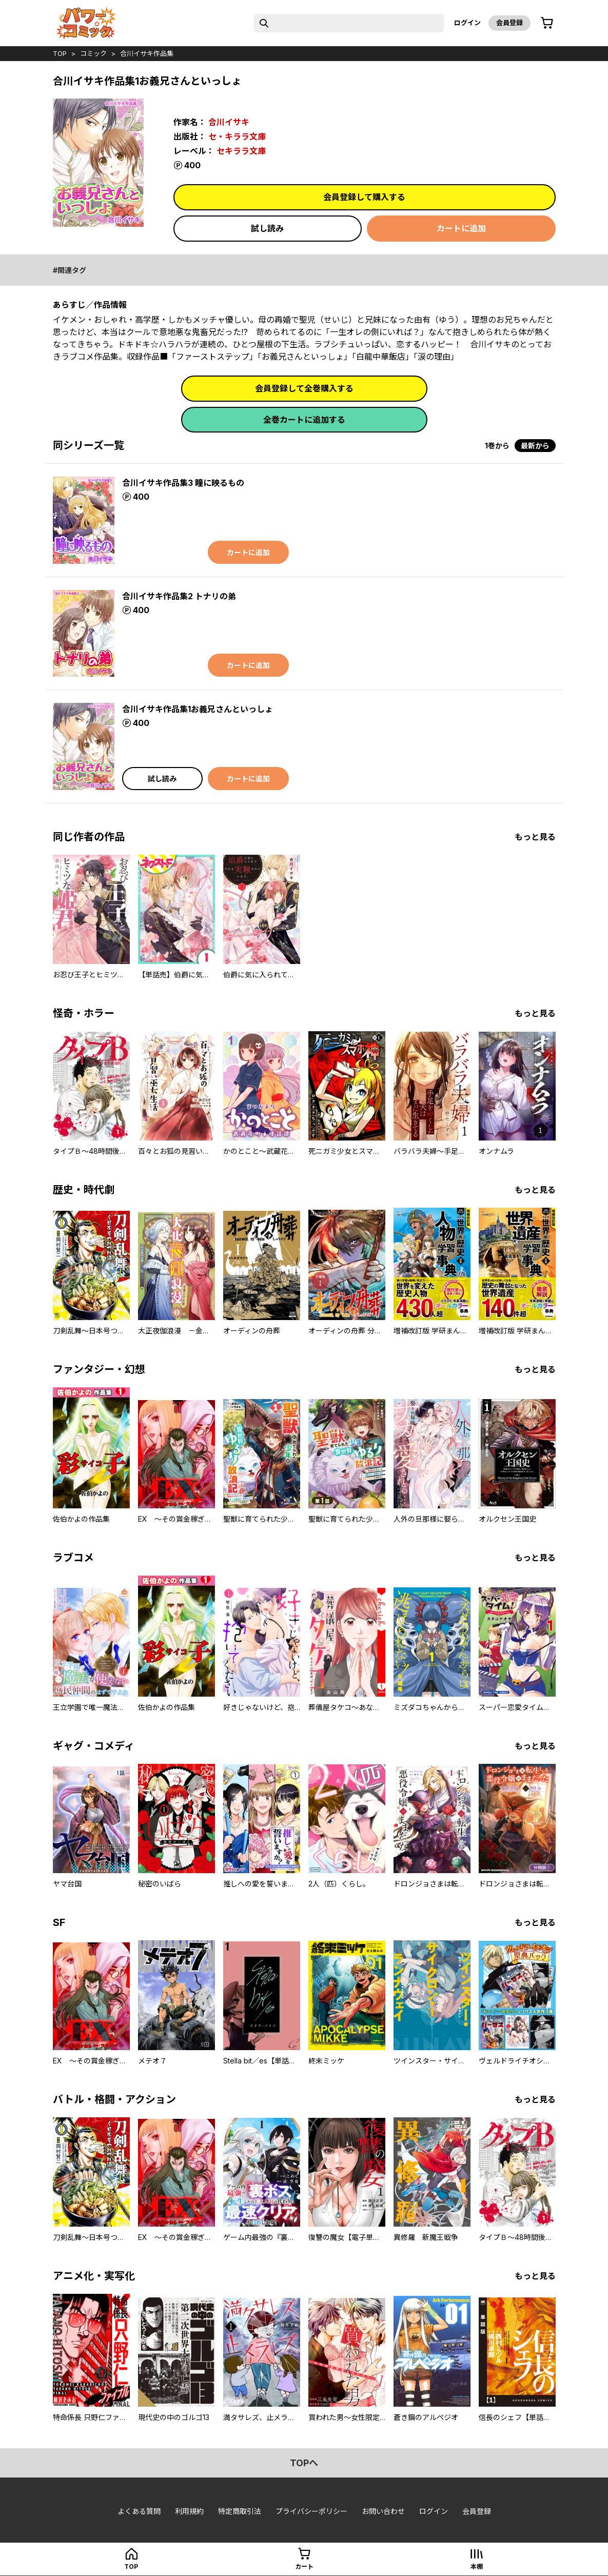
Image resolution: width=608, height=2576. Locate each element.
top (60, 53)
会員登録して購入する (364, 197)
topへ (304, 2462)
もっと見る (535, 837)
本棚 (476, 2566)
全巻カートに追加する (304, 420)
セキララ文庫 (241, 151)
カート (304, 2566)
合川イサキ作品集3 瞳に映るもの (183, 483)
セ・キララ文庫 (237, 136)
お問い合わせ (383, 2511)
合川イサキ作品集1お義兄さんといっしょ (197, 709)
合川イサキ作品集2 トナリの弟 (179, 596)
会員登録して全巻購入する (304, 388)
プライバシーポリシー (311, 2511)
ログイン (467, 22)
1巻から (497, 445)
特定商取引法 (239, 2511)
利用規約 (189, 2511)
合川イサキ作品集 (146, 53)
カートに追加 (461, 228)
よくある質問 (139, 2511)
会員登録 (509, 22)
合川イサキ (228, 122)
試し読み (267, 228)
